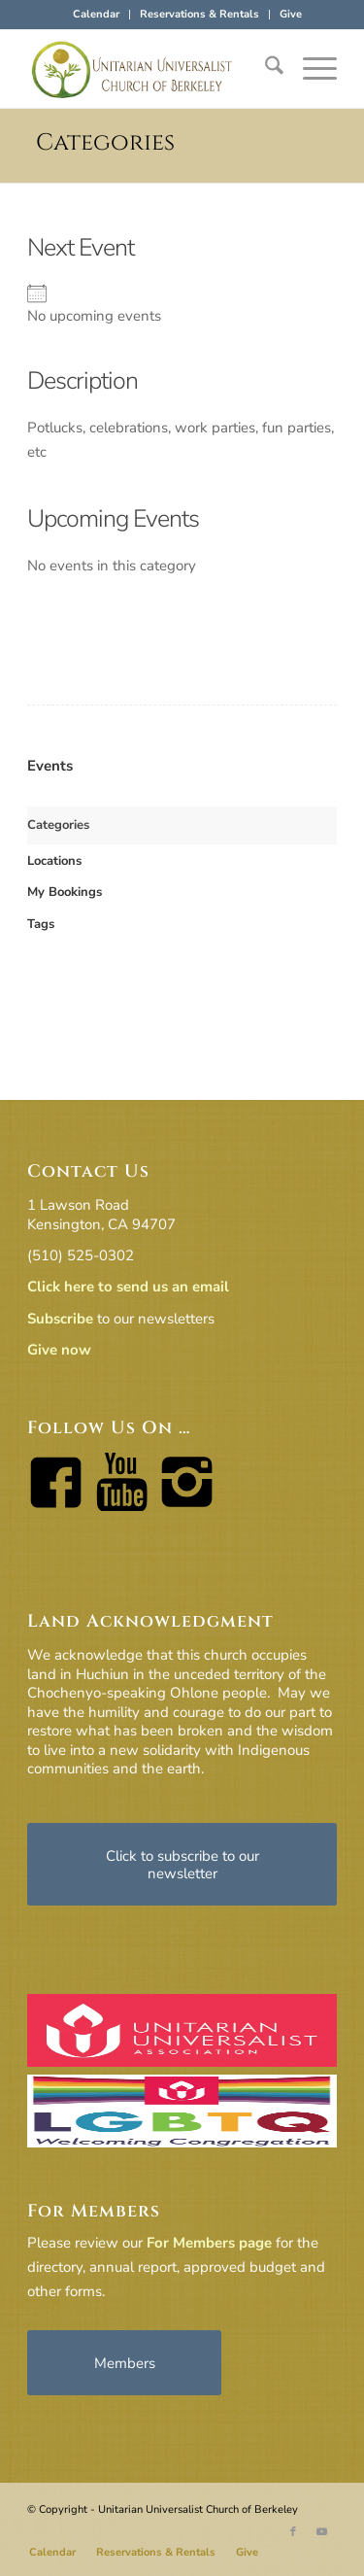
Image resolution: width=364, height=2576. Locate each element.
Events (50, 765)
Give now (59, 1349)
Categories (105, 142)
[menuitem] (96, 14)
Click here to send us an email (128, 1286)
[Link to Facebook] (293, 2532)
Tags (40, 924)
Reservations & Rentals (199, 14)
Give (291, 14)
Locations (54, 861)
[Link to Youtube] (322, 2532)
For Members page (209, 2242)
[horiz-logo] (151, 69)
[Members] (124, 2362)
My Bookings (64, 892)
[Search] (264, 69)
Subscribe (60, 1318)
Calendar (96, 14)
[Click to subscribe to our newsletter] (182, 1864)
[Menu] (310, 69)
